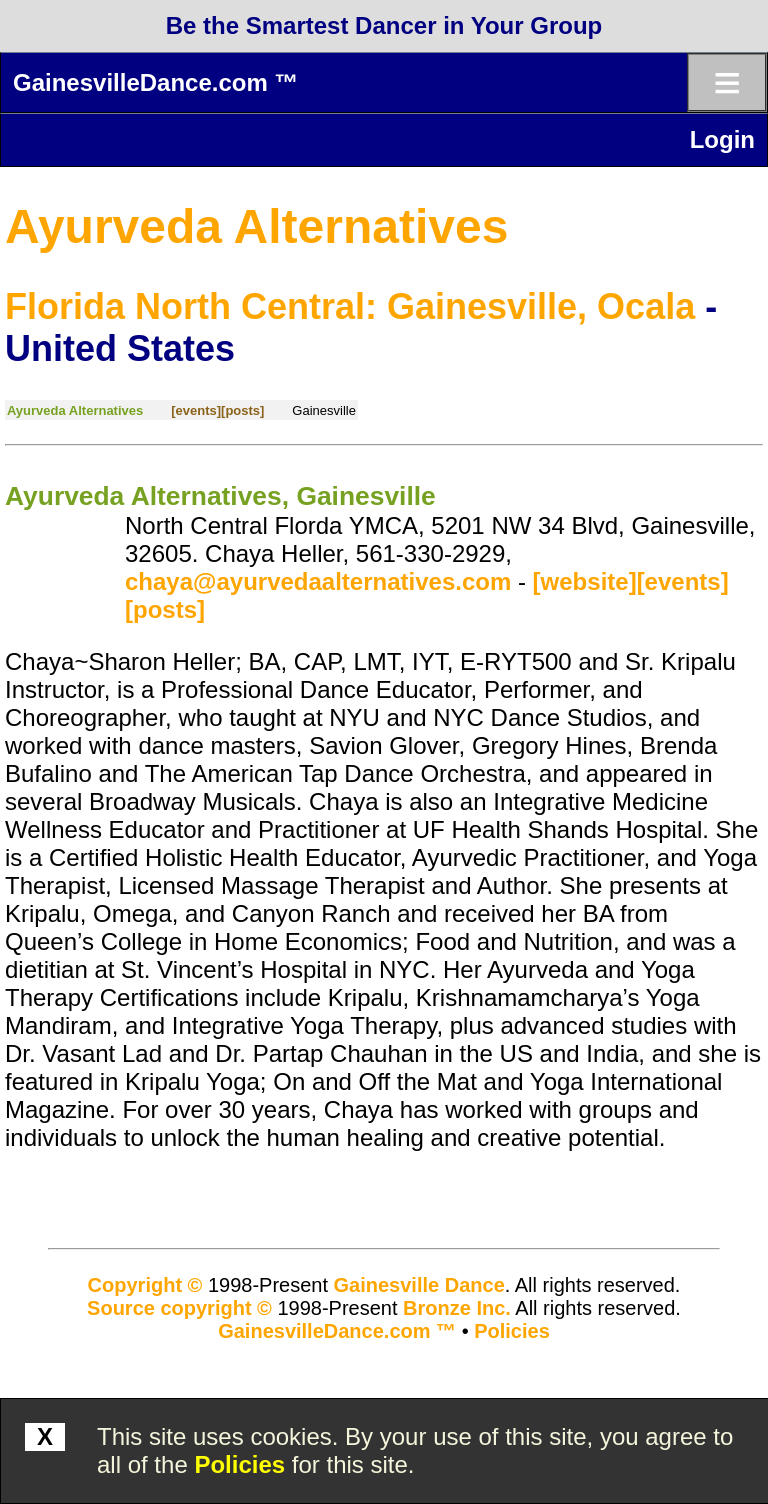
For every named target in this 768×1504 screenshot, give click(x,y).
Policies (239, 1464)
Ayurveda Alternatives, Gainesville (220, 496)
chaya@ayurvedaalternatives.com (318, 581)
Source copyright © (179, 1308)
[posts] (242, 410)
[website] (585, 581)
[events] (196, 410)
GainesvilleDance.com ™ (155, 82)
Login (722, 139)
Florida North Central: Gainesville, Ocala (350, 306)
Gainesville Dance (419, 1285)
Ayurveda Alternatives (256, 226)
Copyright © (145, 1285)
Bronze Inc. (457, 1308)
